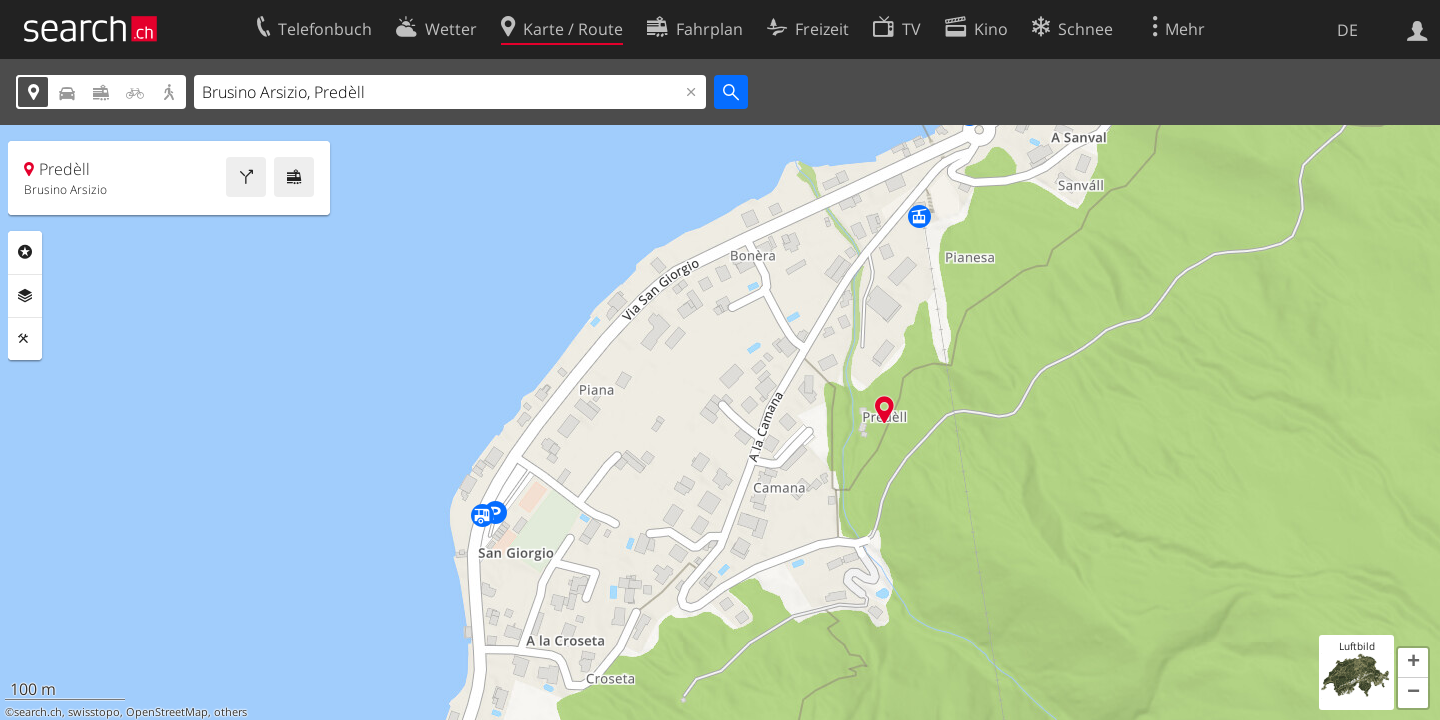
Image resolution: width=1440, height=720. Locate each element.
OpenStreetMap (167, 712)
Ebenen (25, 296)
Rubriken (25, 252)
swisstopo (94, 712)
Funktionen (25, 339)
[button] (1413, 663)
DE (1347, 30)
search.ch (38, 712)
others (230, 712)
